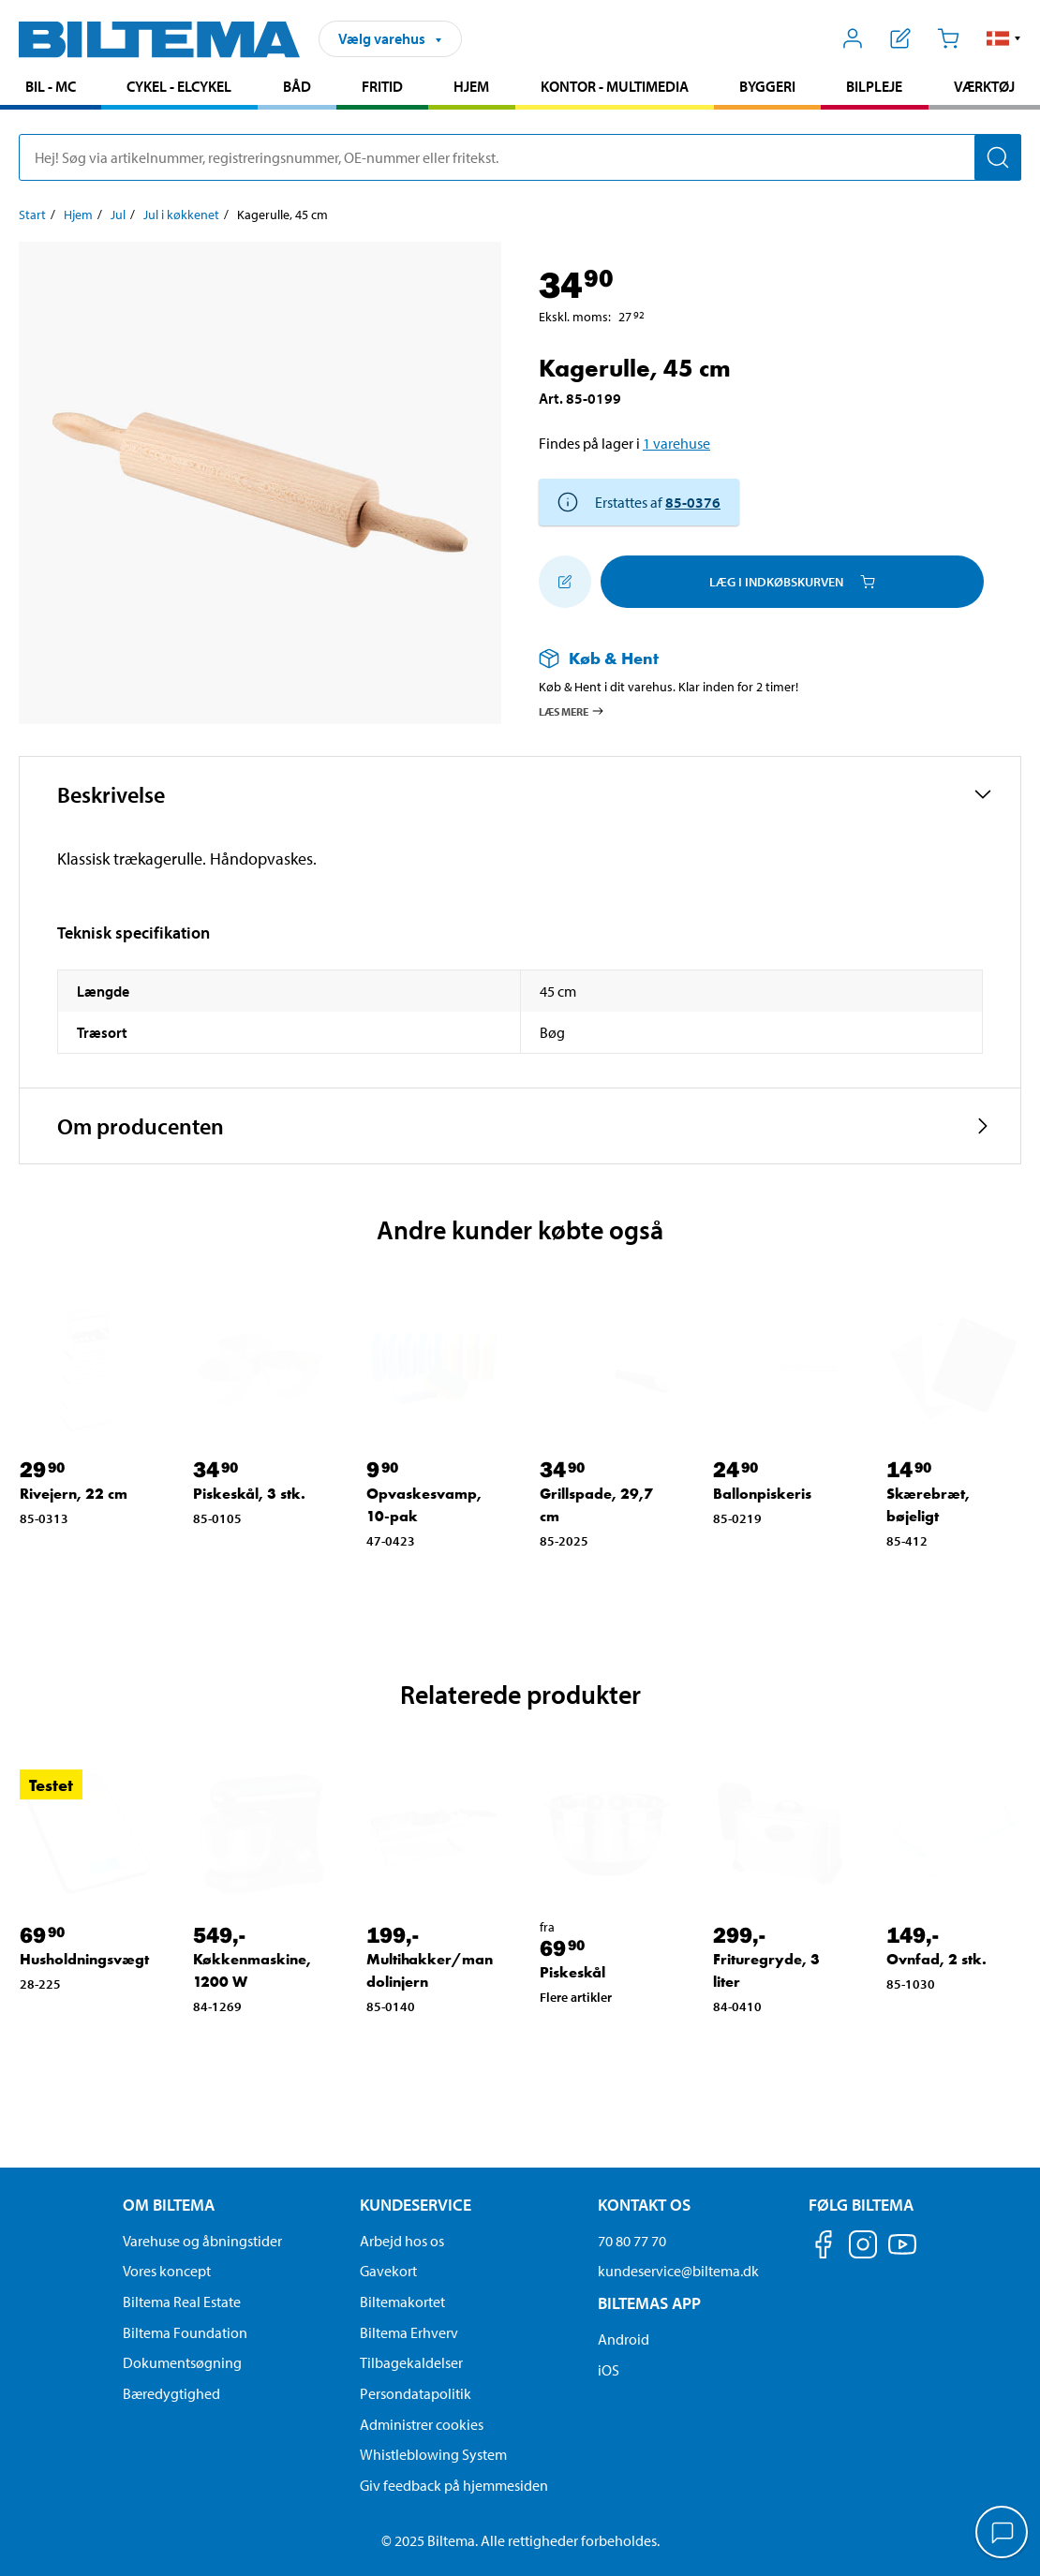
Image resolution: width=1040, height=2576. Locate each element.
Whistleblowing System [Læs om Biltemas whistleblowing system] (433, 2454)
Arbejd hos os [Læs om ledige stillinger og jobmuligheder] (402, 2240)
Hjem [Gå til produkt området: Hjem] (471, 86)
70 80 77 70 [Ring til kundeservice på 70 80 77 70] (632, 2240)
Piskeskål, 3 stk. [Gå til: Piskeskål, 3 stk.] (249, 1493)
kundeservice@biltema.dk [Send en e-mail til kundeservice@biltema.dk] (678, 2270)
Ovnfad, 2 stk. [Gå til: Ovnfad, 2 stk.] (936, 1959)
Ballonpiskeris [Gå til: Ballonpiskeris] (762, 1493)
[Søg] (997, 157)
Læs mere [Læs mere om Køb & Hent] (572, 710)
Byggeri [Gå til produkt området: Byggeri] (767, 86)
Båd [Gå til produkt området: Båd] (297, 86)
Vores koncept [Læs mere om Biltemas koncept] (167, 2270)
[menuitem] (50, 88)
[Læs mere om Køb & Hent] (761, 658)
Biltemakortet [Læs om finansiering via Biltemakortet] (402, 2301)
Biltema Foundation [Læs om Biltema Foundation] (185, 2332)
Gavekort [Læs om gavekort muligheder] (388, 2270)
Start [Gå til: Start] (32, 214)
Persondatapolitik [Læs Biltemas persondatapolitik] (415, 2393)
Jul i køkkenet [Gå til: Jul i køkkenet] (181, 214)
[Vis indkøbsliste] (901, 38)
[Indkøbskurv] (948, 38)
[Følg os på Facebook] (824, 2247)
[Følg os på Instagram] (863, 2247)
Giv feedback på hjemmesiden (454, 2485)
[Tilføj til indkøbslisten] (565, 581)
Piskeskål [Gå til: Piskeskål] (572, 1972)
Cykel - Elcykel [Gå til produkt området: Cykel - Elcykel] (178, 86)
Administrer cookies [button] (421, 2424)
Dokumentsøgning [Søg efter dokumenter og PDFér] (182, 2362)
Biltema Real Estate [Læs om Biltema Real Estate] (182, 2301)
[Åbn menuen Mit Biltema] (853, 38)
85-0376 (693, 502)
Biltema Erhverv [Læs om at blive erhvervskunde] (409, 2332)
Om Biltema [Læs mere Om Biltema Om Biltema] (169, 2204)
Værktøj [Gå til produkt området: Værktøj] (984, 86)
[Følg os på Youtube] (902, 2253)
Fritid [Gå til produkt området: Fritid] (382, 86)
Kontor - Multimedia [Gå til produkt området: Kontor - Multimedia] (615, 86)
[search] (520, 157)
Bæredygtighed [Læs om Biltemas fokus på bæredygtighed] (171, 2393)
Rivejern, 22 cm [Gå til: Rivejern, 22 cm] (73, 1493)
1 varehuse (676, 443)
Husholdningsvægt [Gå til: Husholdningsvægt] (84, 1959)
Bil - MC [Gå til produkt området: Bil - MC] (50, 86)
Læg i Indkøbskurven (792, 581)
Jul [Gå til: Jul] (118, 214)
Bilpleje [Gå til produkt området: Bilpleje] (874, 86)
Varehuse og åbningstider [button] (202, 2240)
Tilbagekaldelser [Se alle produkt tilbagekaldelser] (411, 2362)
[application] (1002, 2533)
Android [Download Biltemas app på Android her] (623, 2339)
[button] (1004, 38)
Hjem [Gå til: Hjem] (78, 214)
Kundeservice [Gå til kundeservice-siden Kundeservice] (415, 2204)
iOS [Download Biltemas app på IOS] (608, 2370)
